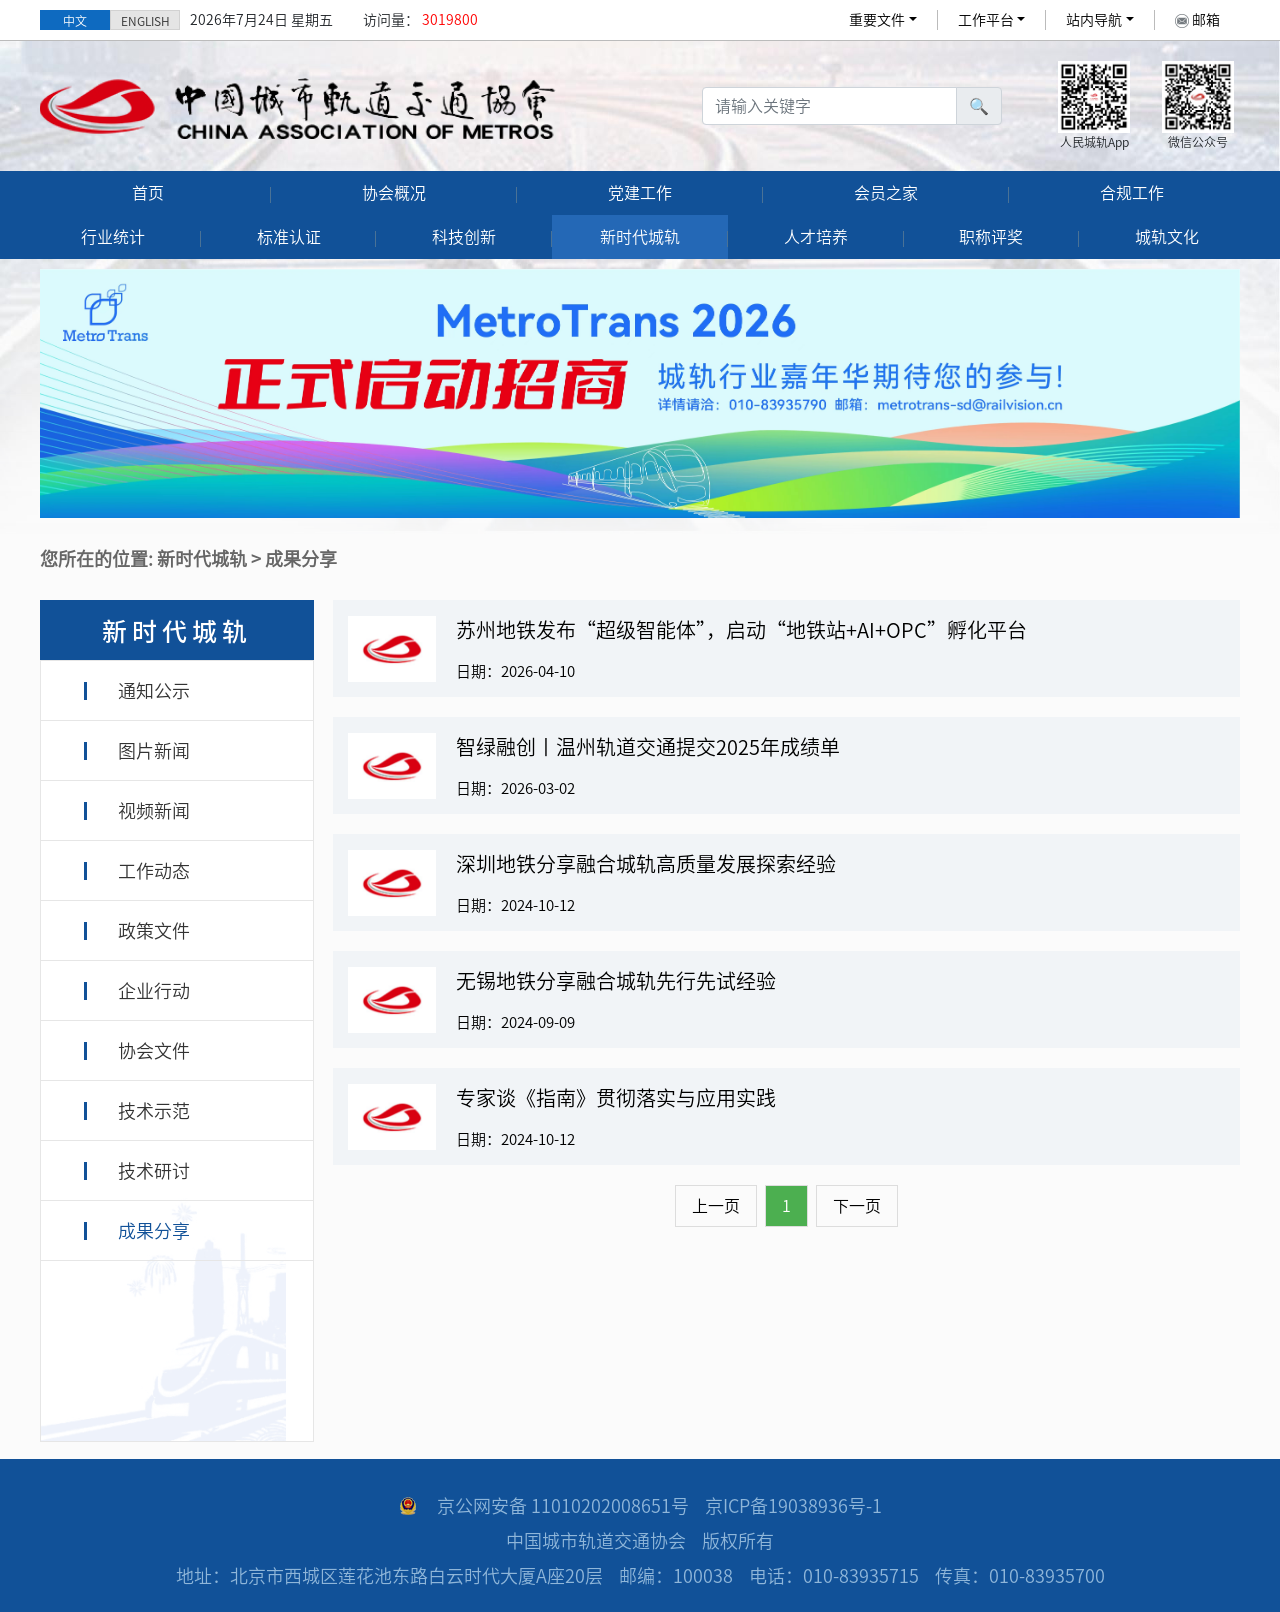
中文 (75, 21)
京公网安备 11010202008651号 (563, 1506)
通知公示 (154, 691)
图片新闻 (154, 751)
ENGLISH (145, 21)
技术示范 (154, 1111)
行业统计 (113, 237)
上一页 (716, 1206)
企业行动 (154, 991)
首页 (148, 193)
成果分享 (154, 1231)
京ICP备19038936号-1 (793, 1506)
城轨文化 (1167, 237)
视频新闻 (154, 811)
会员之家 (886, 193)
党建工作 (640, 193)
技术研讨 (154, 1171)
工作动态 (154, 871)
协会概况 (394, 193)
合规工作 (1132, 193)
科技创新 (464, 237)
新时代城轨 (640, 237)
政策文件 (154, 931)
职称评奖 (991, 237)
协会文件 (154, 1051)
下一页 (857, 1206)
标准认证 (289, 237)
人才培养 (816, 237)
